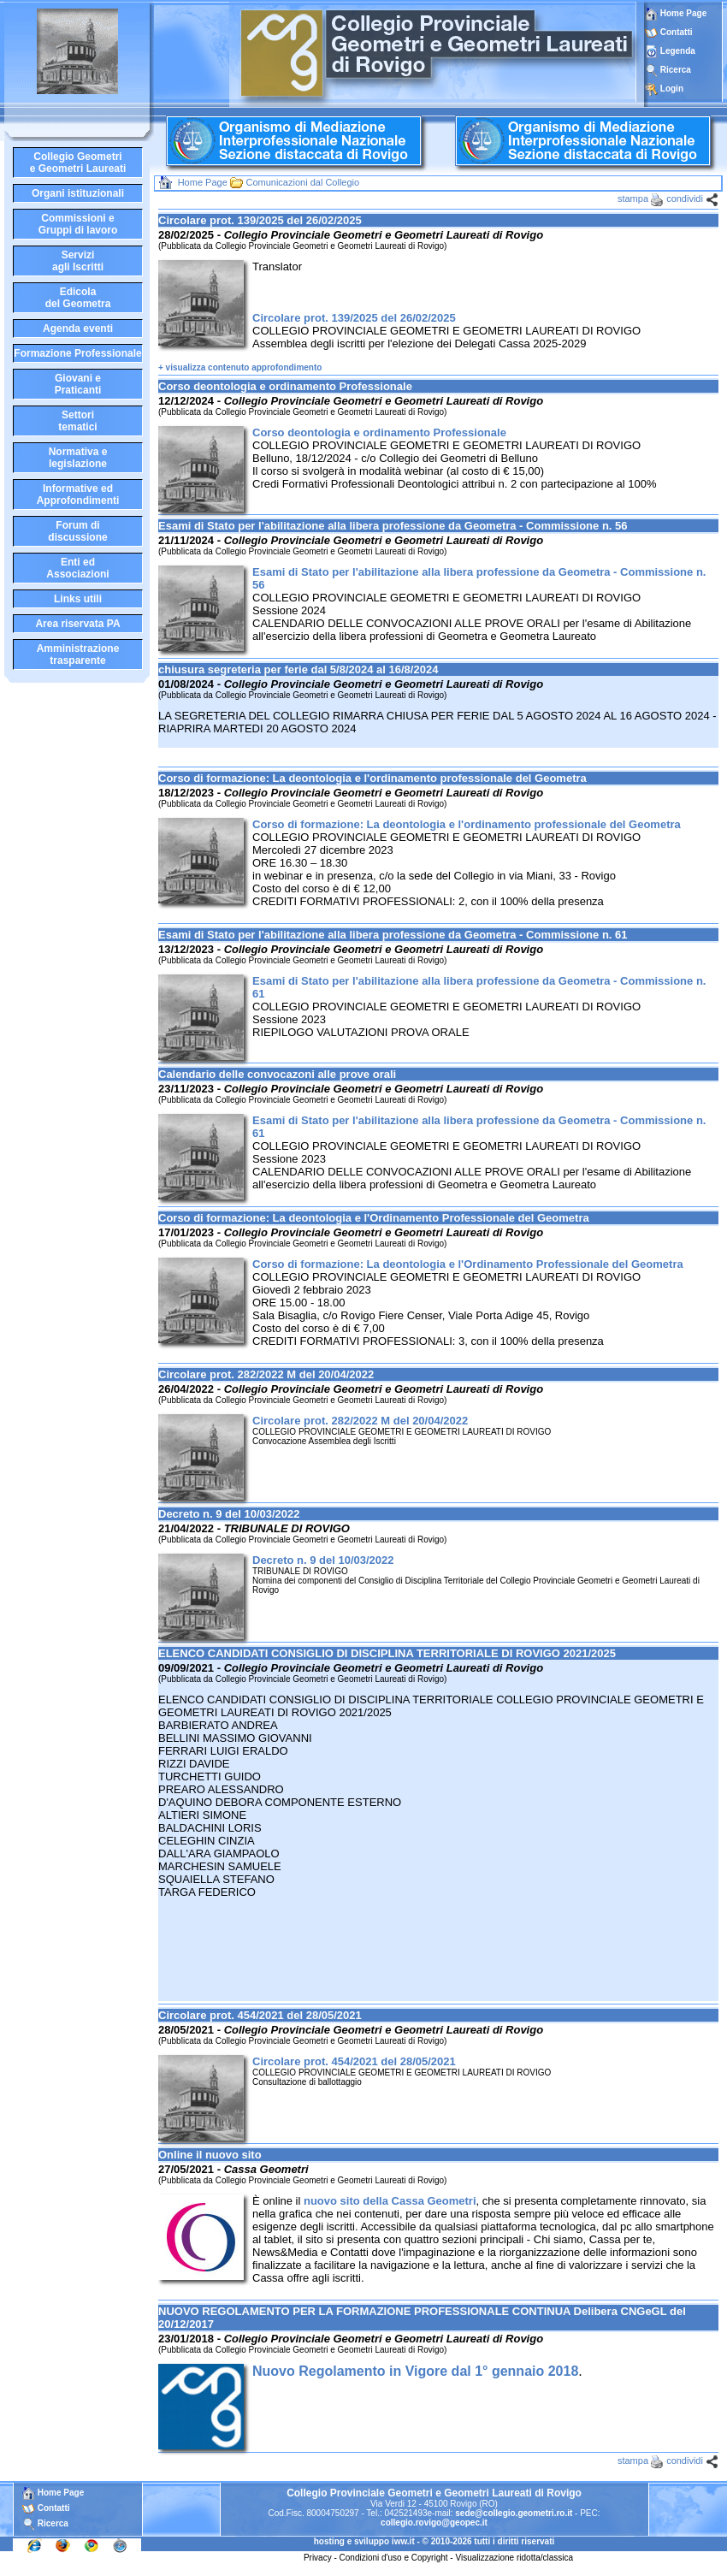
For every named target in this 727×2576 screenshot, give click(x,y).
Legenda (677, 51)
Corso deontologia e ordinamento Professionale (379, 432)
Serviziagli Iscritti (77, 261)
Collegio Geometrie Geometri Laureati (78, 163)
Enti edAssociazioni (77, 568)
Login (671, 88)
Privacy (318, 2557)
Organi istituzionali (78, 193)
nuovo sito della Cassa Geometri (390, 2200)
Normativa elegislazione (78, 458)
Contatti (676, 32)
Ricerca (675, 69)
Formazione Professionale (77, 353)
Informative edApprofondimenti (78, 494)
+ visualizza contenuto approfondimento (240, 367)
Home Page (675, 13)
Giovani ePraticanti (78, 384)
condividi (684, 198)
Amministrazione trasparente (78, 654)
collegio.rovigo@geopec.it (434, 2522)
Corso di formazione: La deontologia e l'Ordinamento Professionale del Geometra (467, 1264)
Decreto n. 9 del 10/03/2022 (322, 1560)
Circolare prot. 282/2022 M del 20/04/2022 (360, 1420)
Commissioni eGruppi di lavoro (78, 224)
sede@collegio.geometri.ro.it (513, 2513)
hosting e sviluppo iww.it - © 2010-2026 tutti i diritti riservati (434, 2541)
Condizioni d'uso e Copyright (394, 2557)
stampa (633, 198)
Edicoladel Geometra (78, 298)
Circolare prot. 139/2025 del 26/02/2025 (354, 317)
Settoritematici (77, 421)
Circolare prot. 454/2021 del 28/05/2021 (354, 2061)
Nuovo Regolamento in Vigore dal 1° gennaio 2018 (415, 2371)
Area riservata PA (77, 624)
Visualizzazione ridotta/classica (514, 2557)
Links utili (78, 599)
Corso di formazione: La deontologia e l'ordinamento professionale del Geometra (466, 824)
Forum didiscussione (77, 531)
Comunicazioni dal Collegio (302, 182)
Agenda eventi (78, 329)
